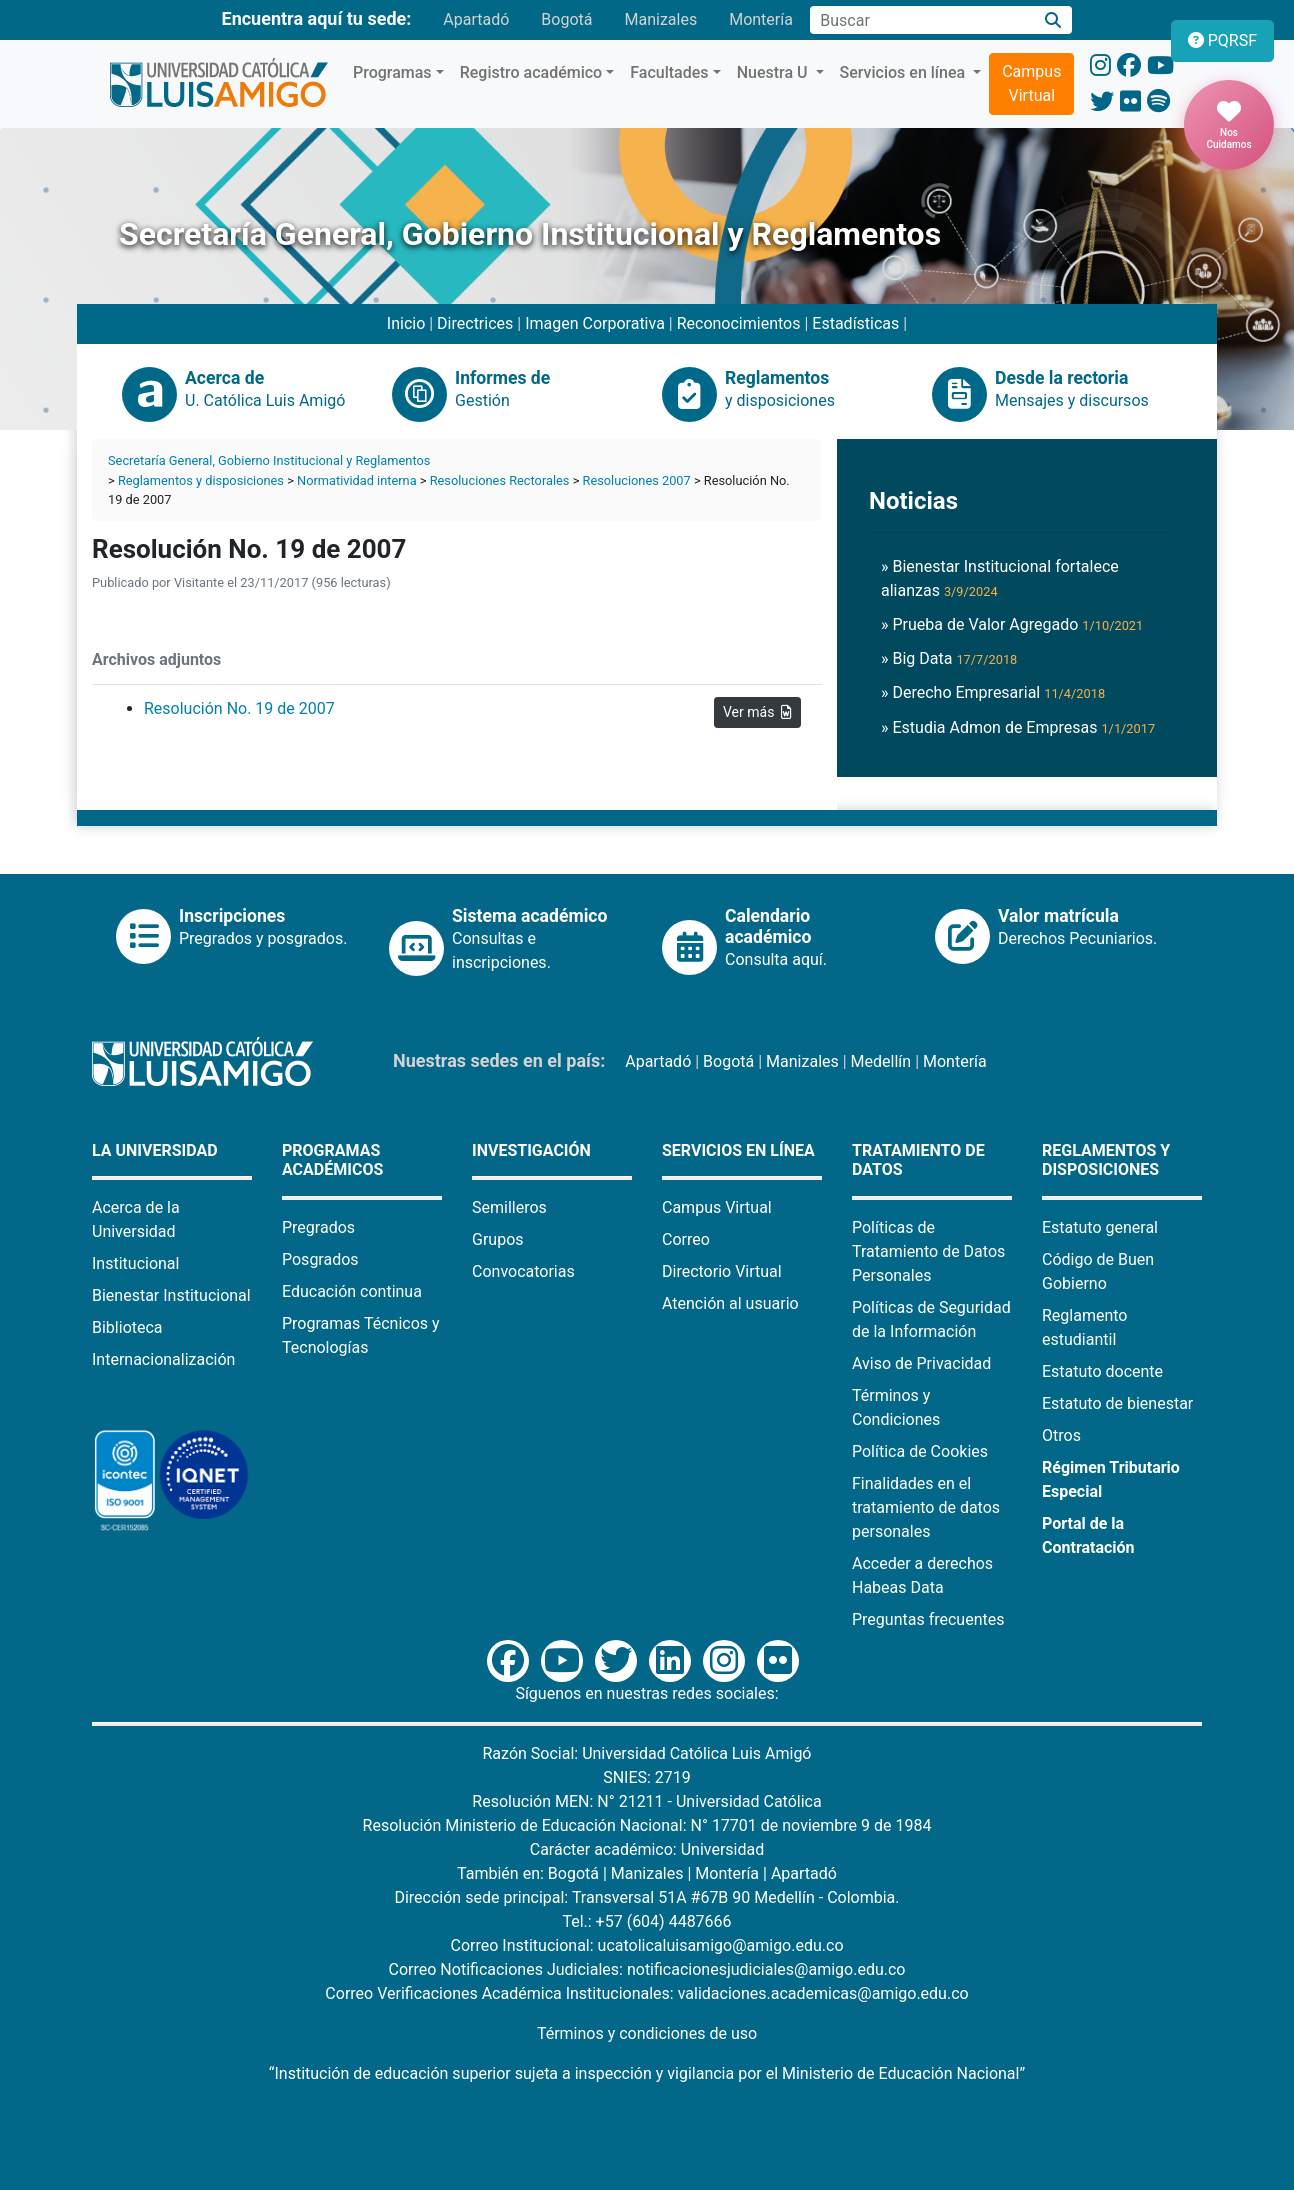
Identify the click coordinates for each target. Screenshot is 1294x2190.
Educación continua (352, 1291)
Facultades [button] (669, 72)
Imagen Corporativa (595, 323)
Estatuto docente (1102, 1371)
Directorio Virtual (722, 1271)
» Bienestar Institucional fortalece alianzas (1000, 578)
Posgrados (320, 1259)
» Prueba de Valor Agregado (1012, 624)
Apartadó (476, 19)
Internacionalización (163, 1359)
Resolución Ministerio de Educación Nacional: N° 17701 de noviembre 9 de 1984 (647, 1825)
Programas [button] (392, 72)
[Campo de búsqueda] (922, 20)
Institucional (135, 1263)
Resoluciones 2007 (637, 480)
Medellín (881, 1061)
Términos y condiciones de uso (647, 2033)
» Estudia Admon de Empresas (1018, 727)
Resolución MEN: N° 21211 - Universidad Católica (646, 1801)
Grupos (498, 1239)
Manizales (660, 19)
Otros (1061, 1435)
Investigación (531, 1150)
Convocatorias (523, 1271)
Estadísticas (855, 323)
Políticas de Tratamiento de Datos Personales (928, 1251)
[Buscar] (1053, 20)
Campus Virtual (1031, 83)
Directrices (475, 323)
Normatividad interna (357, 480)
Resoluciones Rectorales (500, 480)
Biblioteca (127, 1327)
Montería (761, 19)
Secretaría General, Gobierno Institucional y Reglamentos (269, 460)
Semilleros (509, 1207)
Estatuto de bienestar (1117, 1403)
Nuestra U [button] (774, 72)
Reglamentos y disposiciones (201, 480)
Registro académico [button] (531, 72)
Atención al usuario (730, 1303)
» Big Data (949, 658)
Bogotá (566, 19)
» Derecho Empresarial (993, 692)
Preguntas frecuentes (928, 1619)
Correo (686, 1239)
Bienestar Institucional (171, 1295)
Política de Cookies (920, 1451)
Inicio (406, 323)
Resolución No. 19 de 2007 (239, 708)
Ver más (757, 712)
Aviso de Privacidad (921, 1363)
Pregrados (318, 1227)
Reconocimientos (739, 323)
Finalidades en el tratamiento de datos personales (926, 1507)
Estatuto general (1100, 1227)
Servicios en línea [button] (905, 72)
